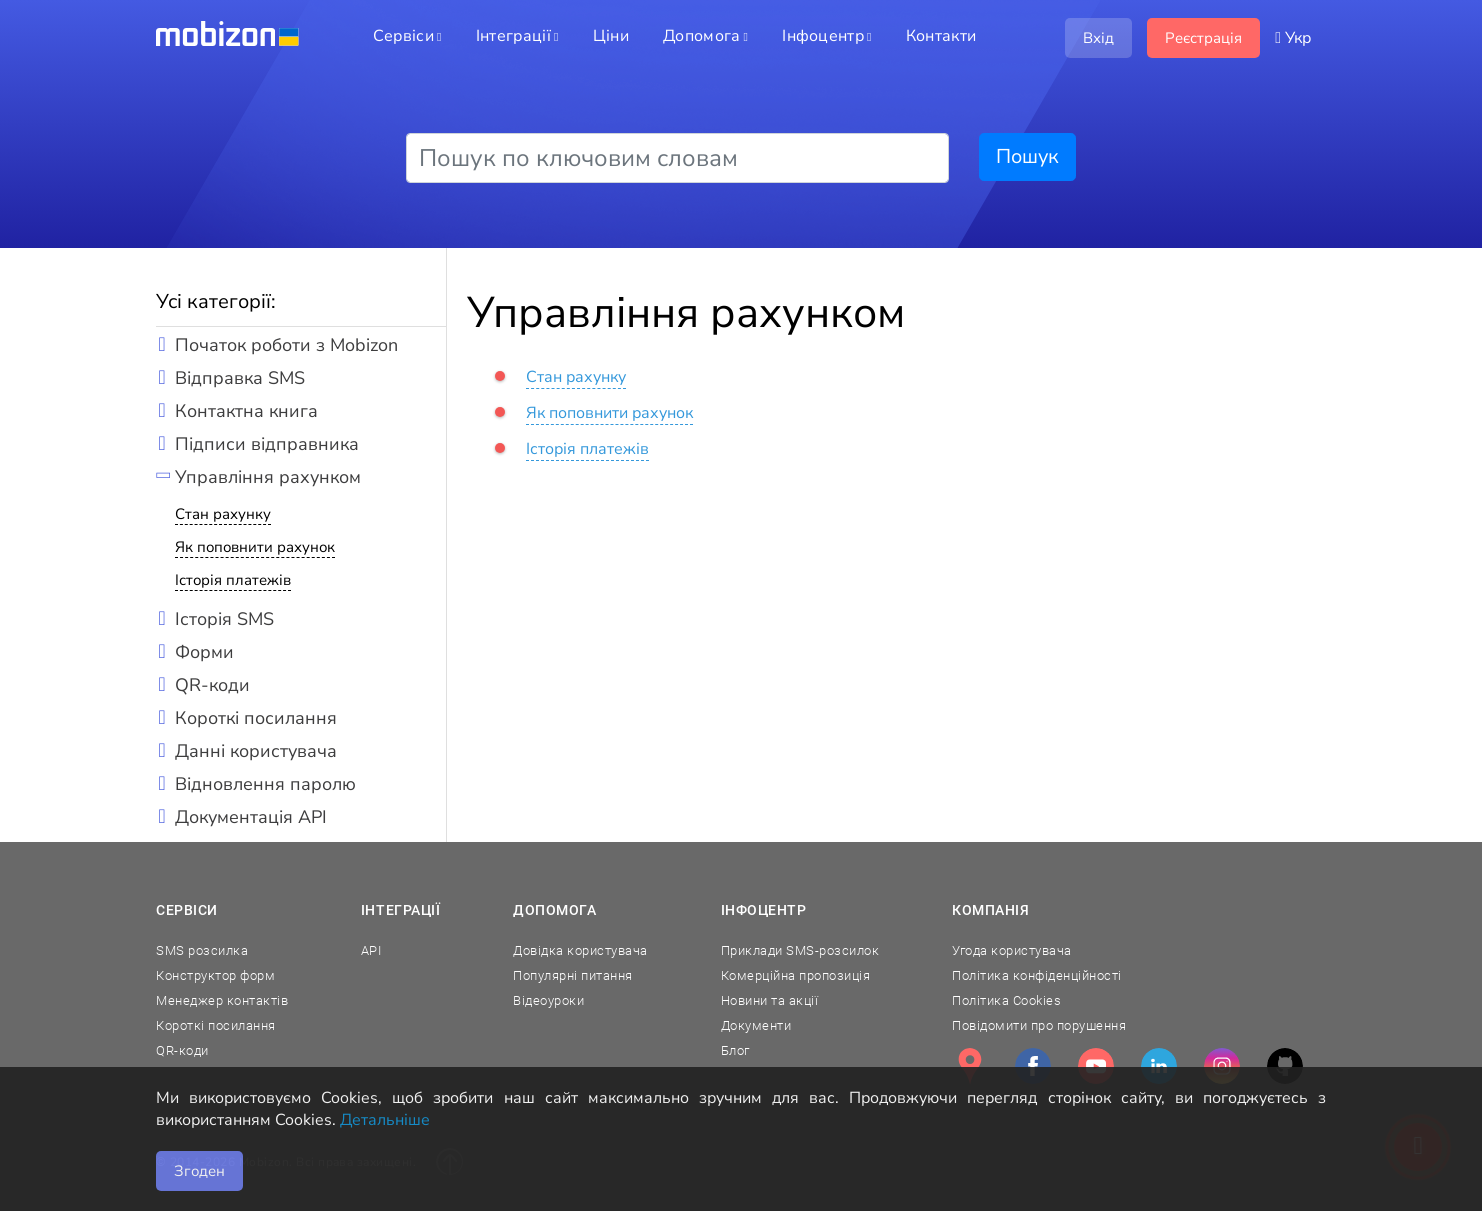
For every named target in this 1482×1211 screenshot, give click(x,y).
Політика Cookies (1006, 1000)
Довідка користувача (580, 950)
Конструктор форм (215, 975)
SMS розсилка (202, 950)
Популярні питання (573, 975)
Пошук (1027, 156)
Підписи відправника (267, 444)
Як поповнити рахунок (255, 547)
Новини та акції (770, 1000)
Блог (735, 1050)
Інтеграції (401, 910)
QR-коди (212, 685)
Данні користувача (256, 751)
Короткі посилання (256, 718)
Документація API (251, 817)
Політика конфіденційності (1037, 975)
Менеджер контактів (222, 1000)
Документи (756, 1025)
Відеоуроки (548, 1000)
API (371, 950)
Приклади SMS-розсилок (800, 950)
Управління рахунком (268, 477)
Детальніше (385, 1120)
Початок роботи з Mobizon (286, 345)
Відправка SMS (240, 378)
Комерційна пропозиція (796, 975)
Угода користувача (1012, 950)
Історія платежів (233, 580)
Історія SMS (224, 619)
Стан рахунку (223, 514)
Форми (204, 652)
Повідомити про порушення (1039, 1025)
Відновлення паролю (265, 784)
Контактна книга (246, 411)
